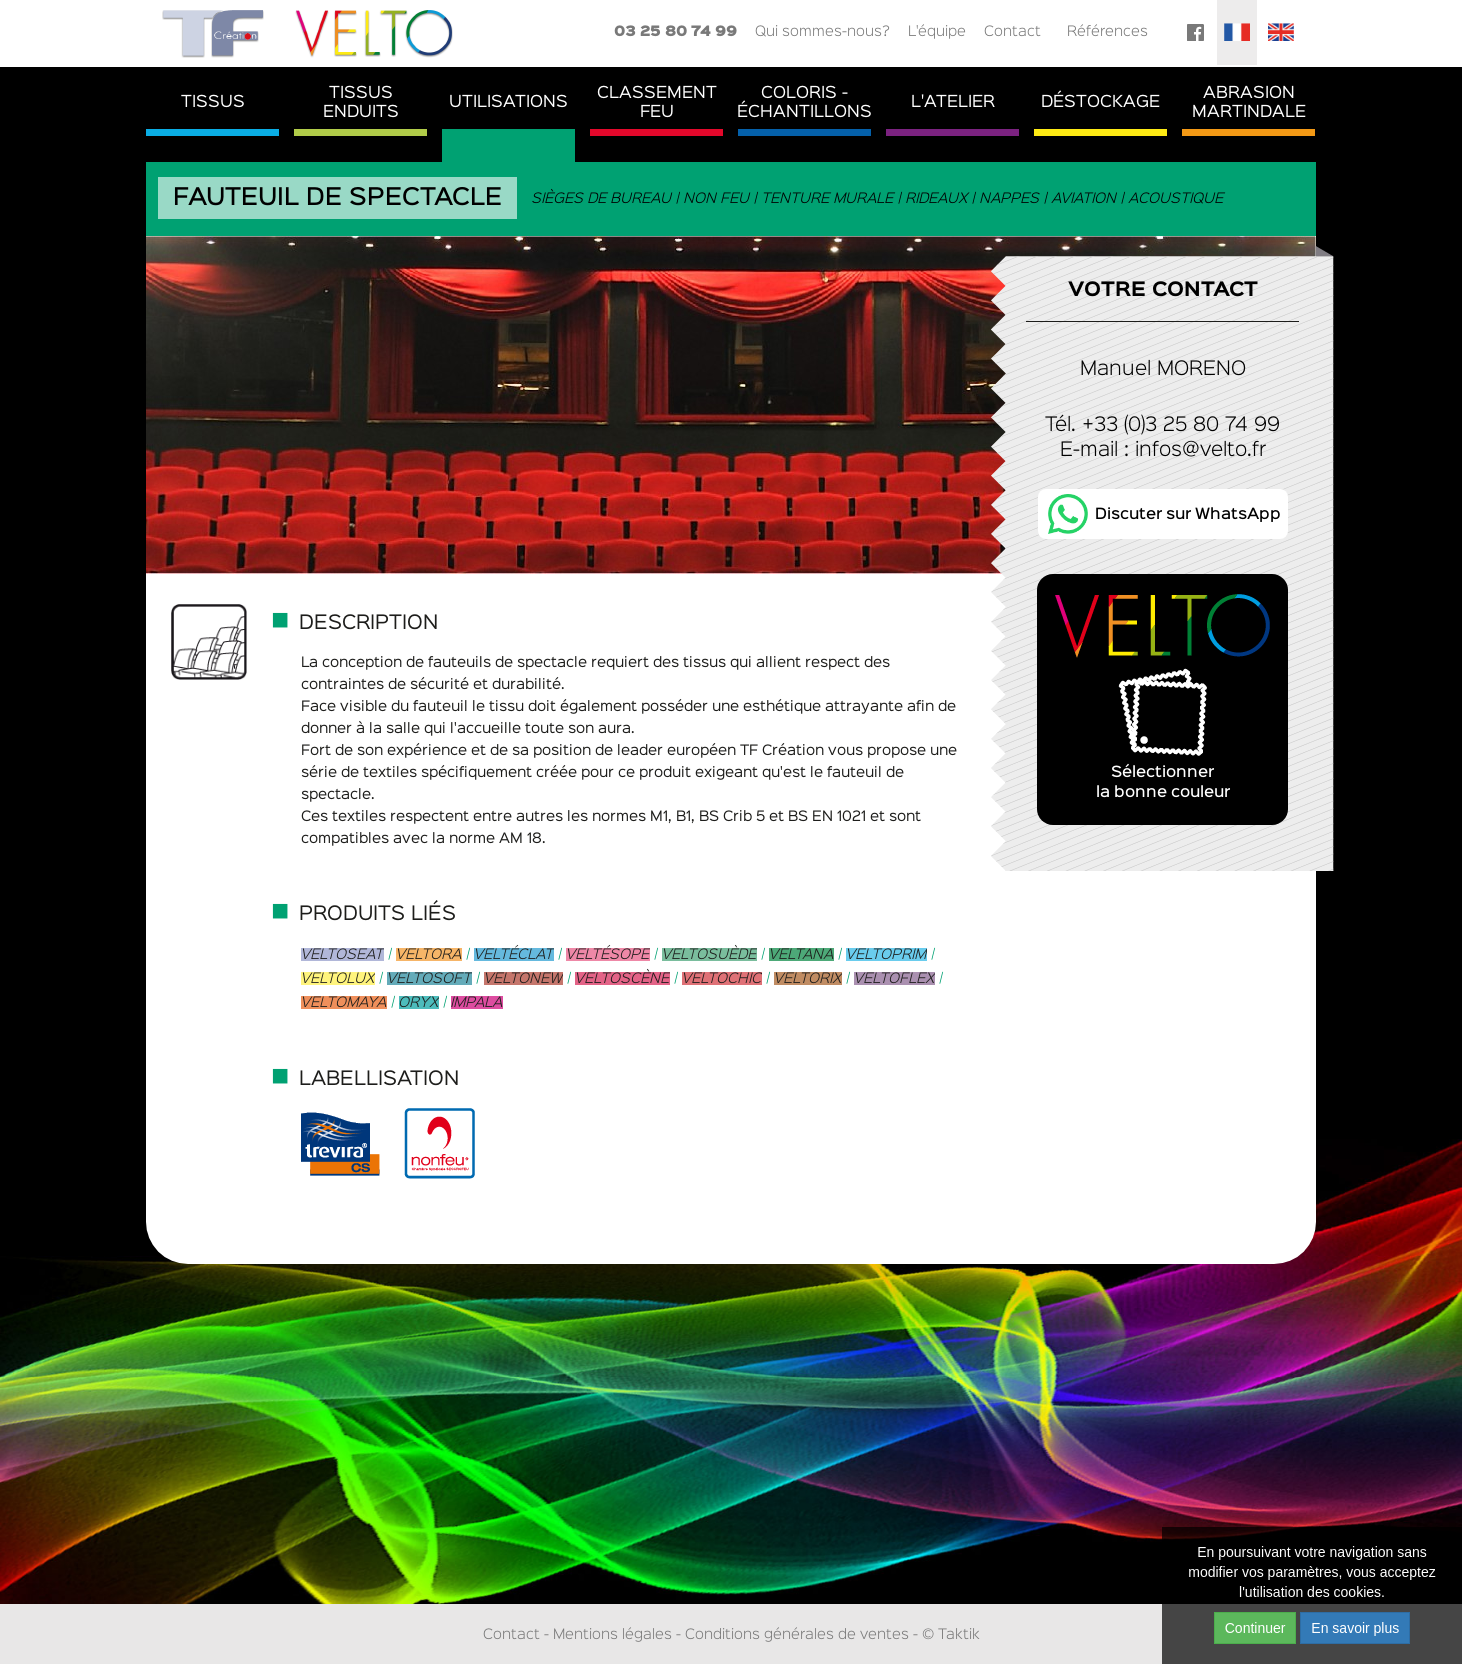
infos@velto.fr (1200, 450)
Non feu (717, 198)
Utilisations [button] (508, 102)
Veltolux (338, 978)
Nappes (1010, 198)
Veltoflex (894, 978)
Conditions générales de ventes (797, 1634)
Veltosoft (429, 978)
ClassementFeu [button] (657, 103)
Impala (477, 1002)
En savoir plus (1355, 1628)
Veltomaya (344, 1002)
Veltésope (608, 954)
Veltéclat (514, 954)
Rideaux (937, 198)
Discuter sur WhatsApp (1188, 515)
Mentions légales (612, 1634)
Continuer (1255, 1628)
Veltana (801, 954)
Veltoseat (342, 954)
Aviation (1084, 198)
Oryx (419, 1002)
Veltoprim (886, 954)
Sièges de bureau (602, 198)
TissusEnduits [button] (361, 103)
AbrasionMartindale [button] (1249, 103)
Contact (1012, 31)
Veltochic (722, 978)
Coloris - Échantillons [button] (804, 103)
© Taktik (951, 1634)
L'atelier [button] (953, 102)
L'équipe (937, 31)
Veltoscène (622, 978)
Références (1107, 31)
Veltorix (808, 978)
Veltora (429, 954)
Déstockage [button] (1100, 102)
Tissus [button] (213, 102)
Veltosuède (709, 954)
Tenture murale (828, 198)
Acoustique (1176, 198)
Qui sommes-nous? (822, 31)
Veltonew (523, 978)
